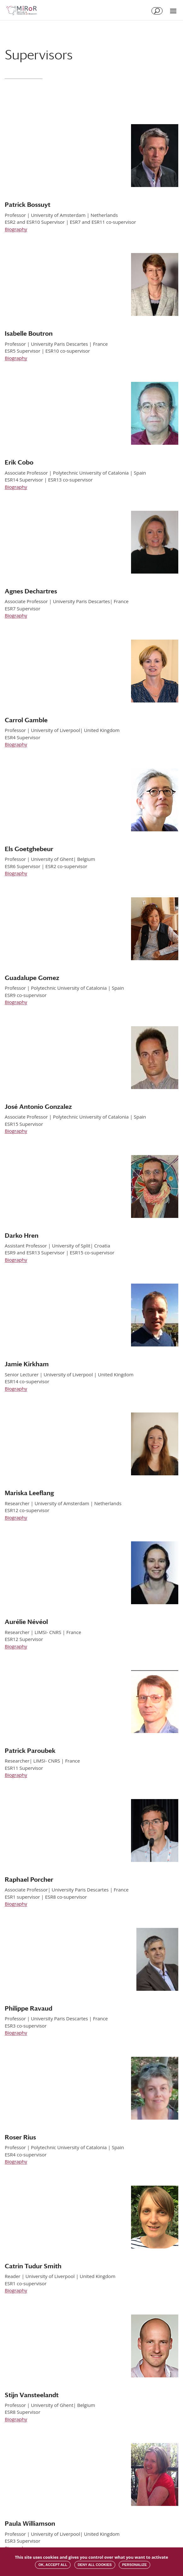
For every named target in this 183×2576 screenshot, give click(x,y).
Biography (16, 229)
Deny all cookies (95, 2565)
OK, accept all (52, 2565)
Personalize (134, 2565)
